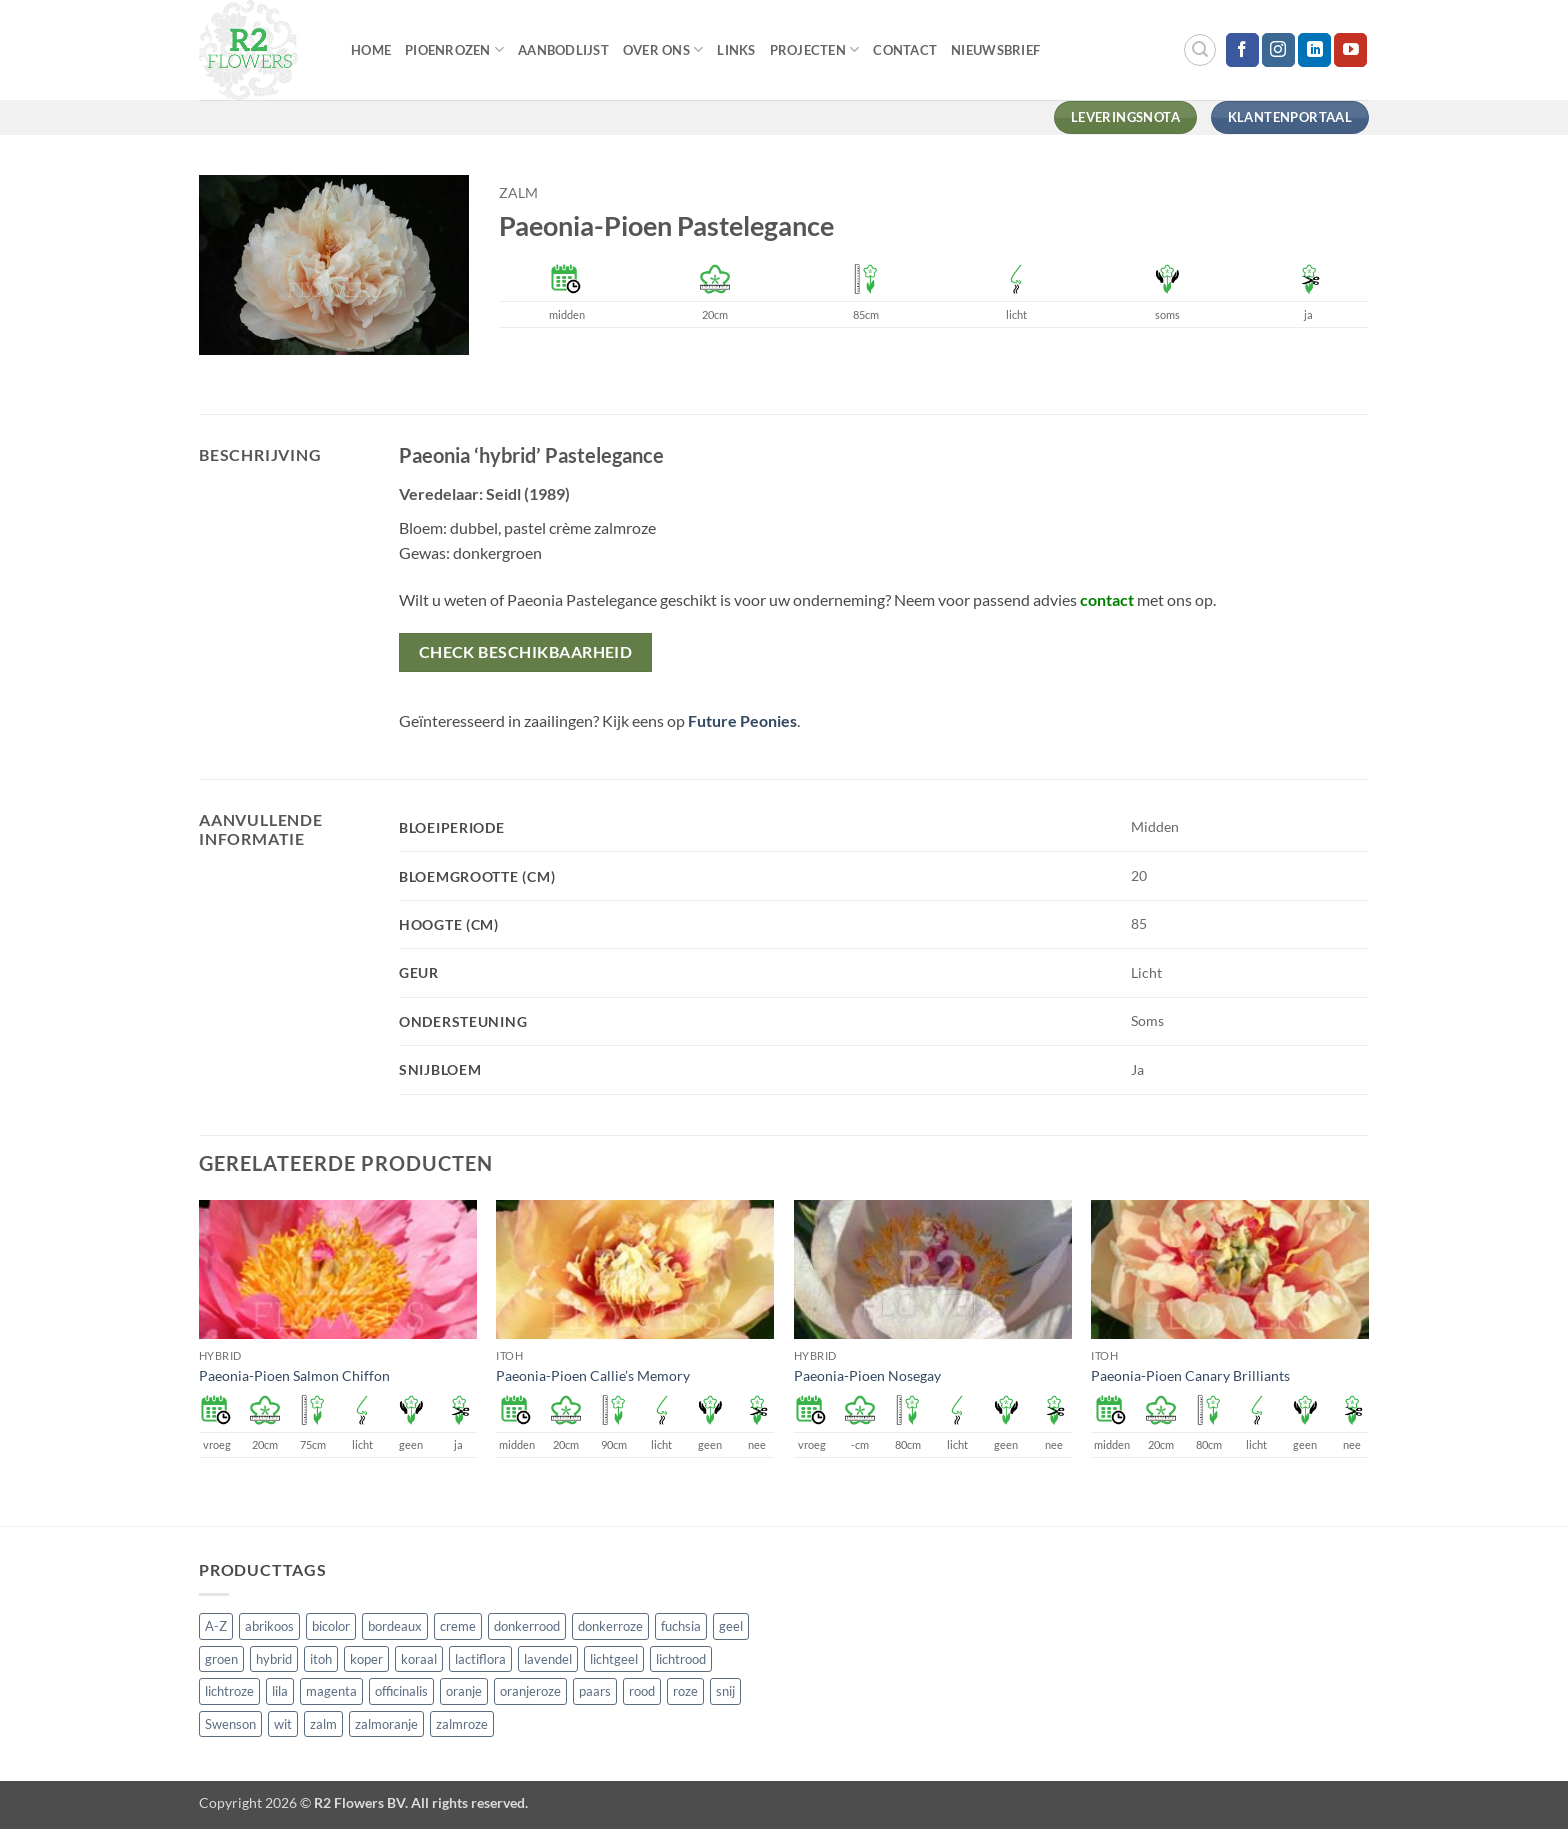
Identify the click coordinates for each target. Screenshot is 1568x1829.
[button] (1200, 50)
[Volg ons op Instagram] (1278, 50)
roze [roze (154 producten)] (685, 1691)
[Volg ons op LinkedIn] (1314, 50)
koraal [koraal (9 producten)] (419, 1659)
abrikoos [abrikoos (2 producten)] (269, 1626)
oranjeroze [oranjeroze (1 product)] (530, 1691)
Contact (905, 50)
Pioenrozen (454, 49)
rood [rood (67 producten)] (642, 1691)
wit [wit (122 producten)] (283, 1724)
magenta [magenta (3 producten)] (331, 1691)
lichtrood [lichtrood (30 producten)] (681, 1659)
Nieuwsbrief (995, 50)
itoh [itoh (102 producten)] (321, 1659)
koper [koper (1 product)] (366, 1659)
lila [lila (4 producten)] (280, 1691)
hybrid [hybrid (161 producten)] (274, 1659)
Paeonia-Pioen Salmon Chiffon (294, 1375)
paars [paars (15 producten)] (595, 1691)
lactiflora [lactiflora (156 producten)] (480, 1659)
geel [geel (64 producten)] (731, 1626)
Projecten (815, 49)
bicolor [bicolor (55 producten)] (331, 1626)
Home (371, 50)
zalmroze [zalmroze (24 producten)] (462, 1724)
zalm (518, 193)
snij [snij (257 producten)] (725, 1691)
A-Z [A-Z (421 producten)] (216, 1626)
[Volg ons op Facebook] (1242, 50)
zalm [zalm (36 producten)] (323, 1724)
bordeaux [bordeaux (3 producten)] (395, 1626)
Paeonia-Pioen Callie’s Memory (593, 1375)
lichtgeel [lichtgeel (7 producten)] (614, 1659)
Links (736, 50)
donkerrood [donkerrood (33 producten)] (527, 1626)
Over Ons (663, 49)
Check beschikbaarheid (526, 652)
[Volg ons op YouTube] (1350, 50)
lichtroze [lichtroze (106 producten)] (229, 1691)
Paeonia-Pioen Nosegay (867, 1375)
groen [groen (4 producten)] (221, 1659)
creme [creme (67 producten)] (458, 1626)
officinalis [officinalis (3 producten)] (401, 1691)
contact (1107, 599)
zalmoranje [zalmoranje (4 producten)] (386, 1724)
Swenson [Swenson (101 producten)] (230, 1724)
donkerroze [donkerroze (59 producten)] (610, 1626)
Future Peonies (742, 720)
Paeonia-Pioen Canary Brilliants (1190, 1375)
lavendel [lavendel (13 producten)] (548, 1659)
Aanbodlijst (563, 50)
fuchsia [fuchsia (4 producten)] (681, 1626)
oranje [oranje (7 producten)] (464, 1691)
